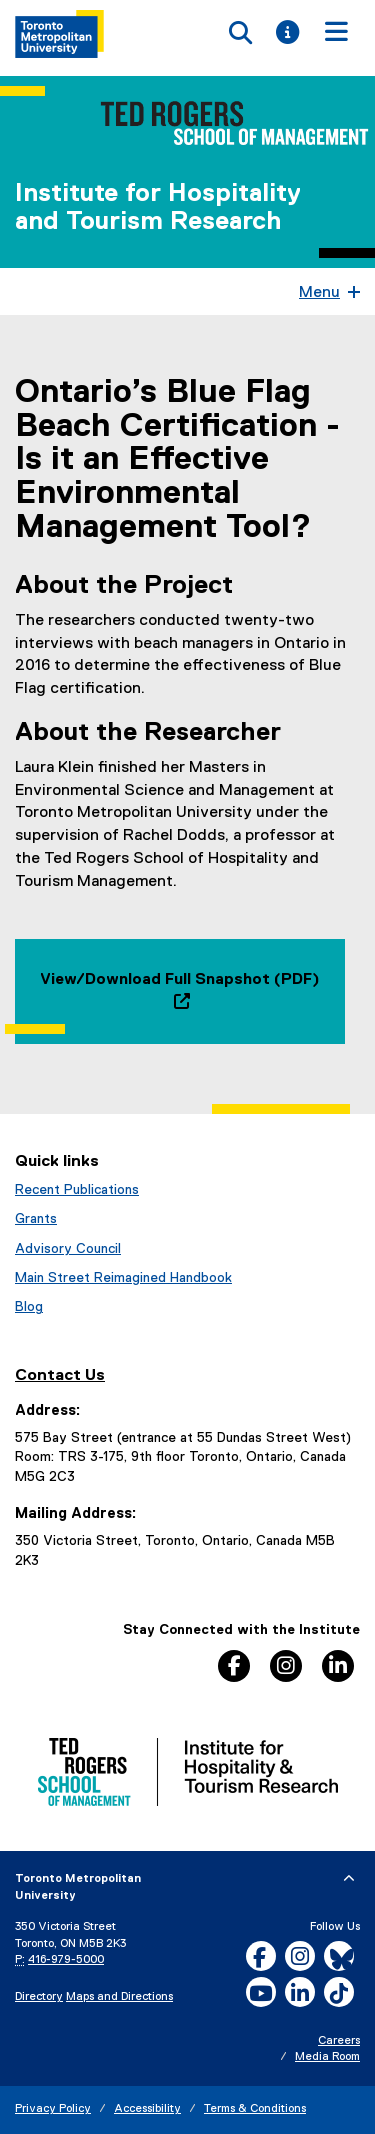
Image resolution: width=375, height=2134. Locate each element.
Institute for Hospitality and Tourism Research (158, 208)
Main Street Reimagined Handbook (123, 1278)
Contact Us (60, 1375)
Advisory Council (68, 1249)
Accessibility (147, 2109)
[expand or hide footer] (349, 1879)
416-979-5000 (66, 1960)
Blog (29, 1307)
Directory (39, 1997)
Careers (339, 2041)
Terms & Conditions (255, 2109)
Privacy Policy (53, 2109)
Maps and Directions (119, 1997)
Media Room (327, 2057)
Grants (36, 1219)
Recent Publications (77, 1190)
